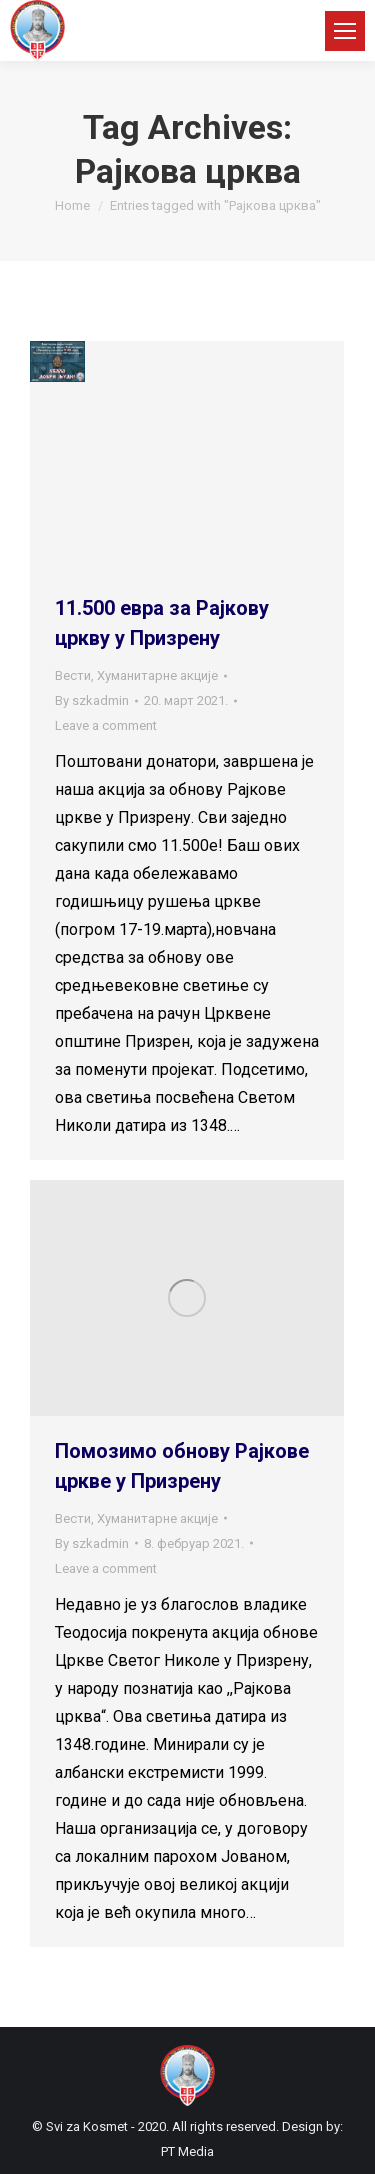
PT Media (187, 2151)
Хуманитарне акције (157, 675)
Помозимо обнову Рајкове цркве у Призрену (182, 1466)
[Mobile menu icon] (345, 31)
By (92, 700)
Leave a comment (106, 725)
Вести (73, 675)
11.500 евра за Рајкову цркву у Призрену (162, 623)
